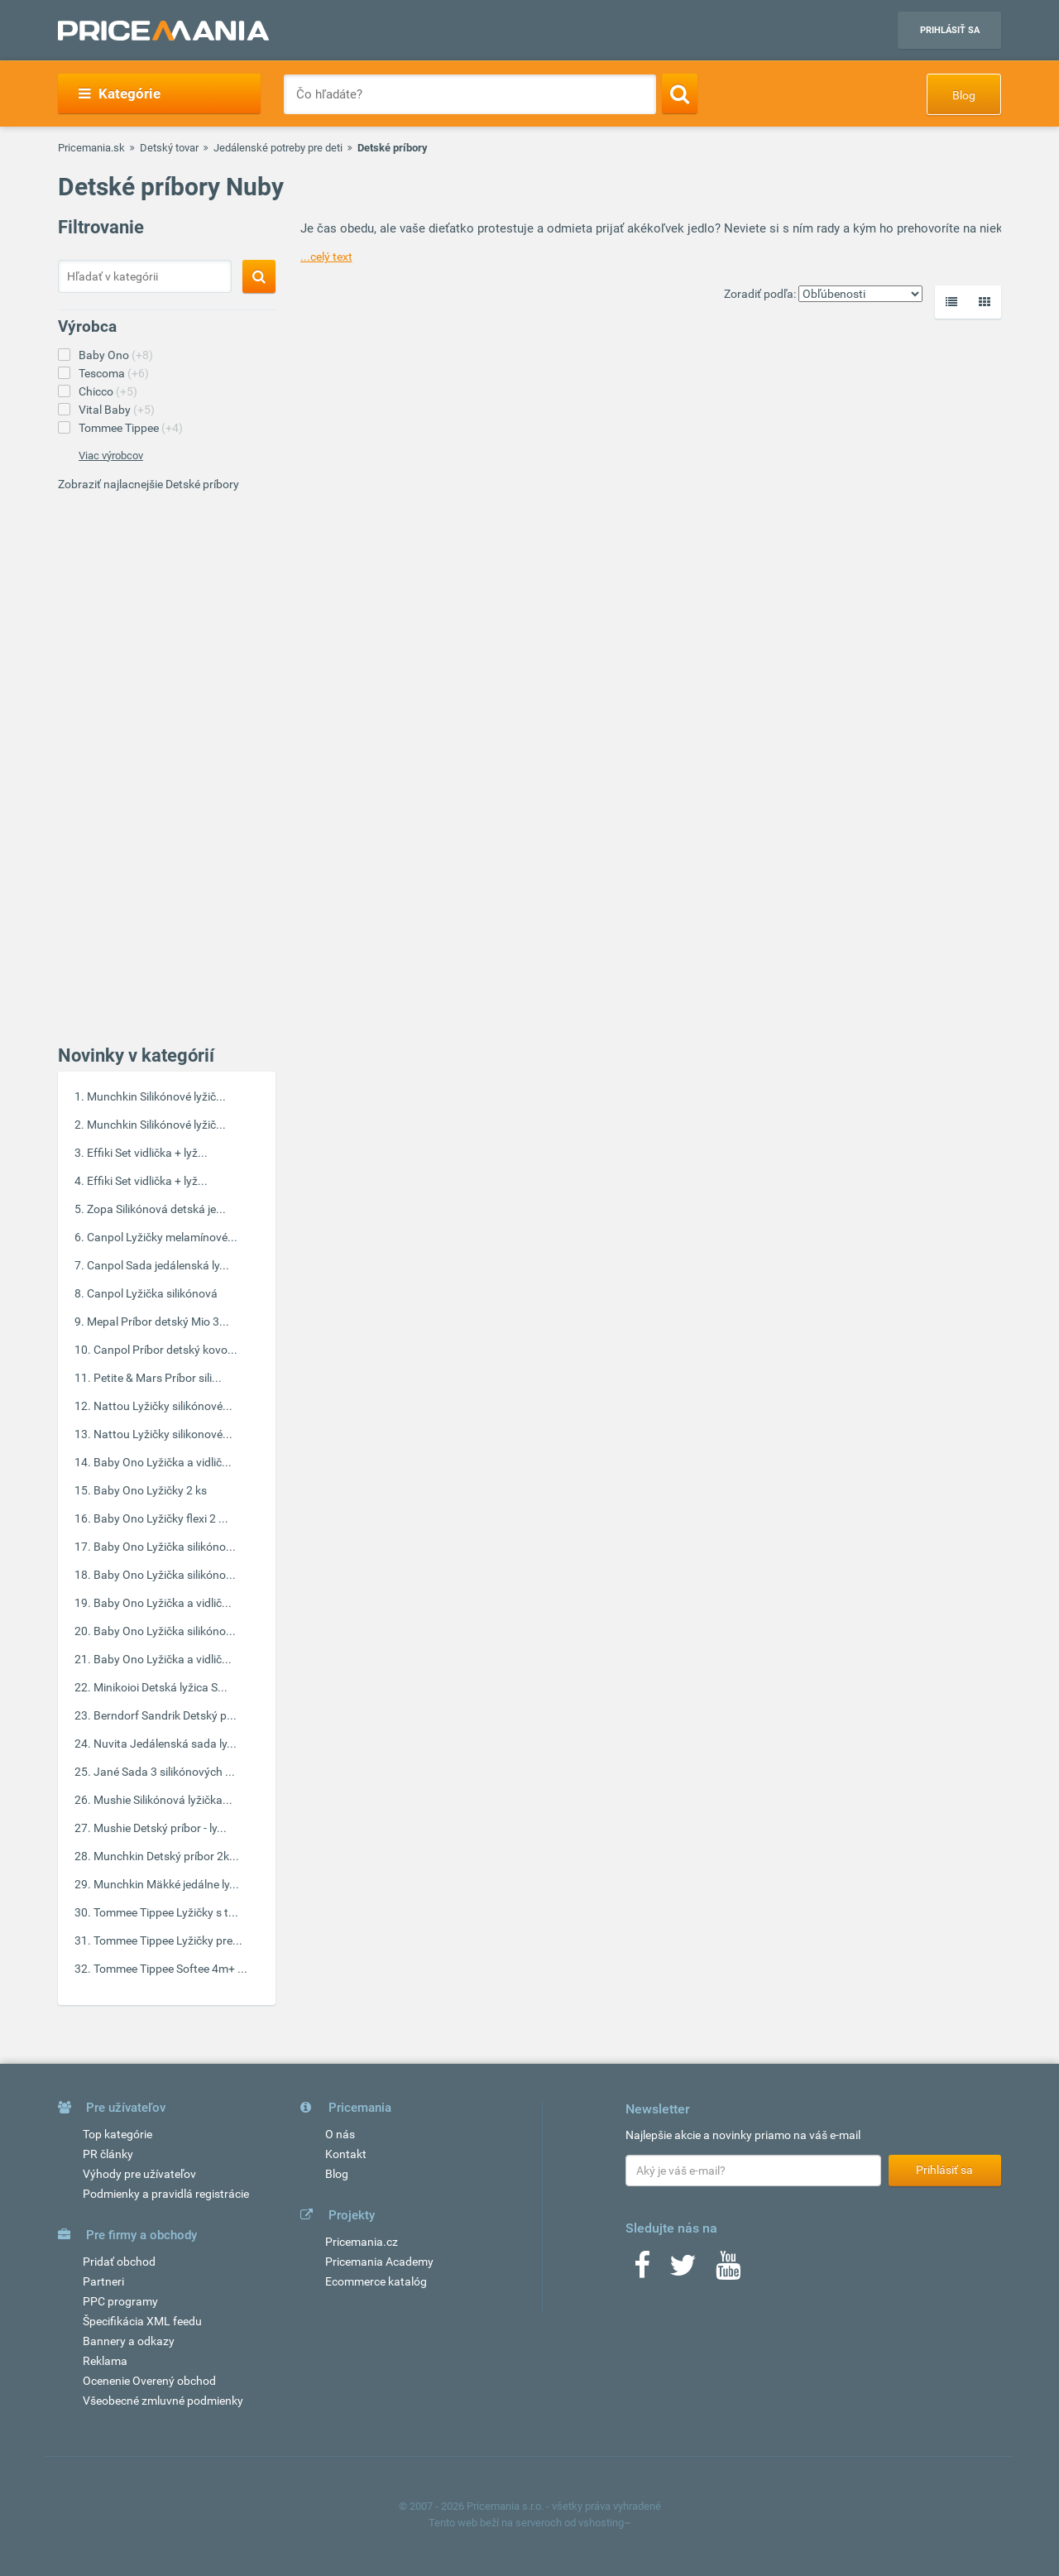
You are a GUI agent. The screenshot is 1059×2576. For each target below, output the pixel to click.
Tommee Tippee (131, 427)
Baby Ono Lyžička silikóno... (164, 1546)
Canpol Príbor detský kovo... (165, 1349)
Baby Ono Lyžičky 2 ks (150, 1490)
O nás (340, 2134)
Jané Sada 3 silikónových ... (164, 1771)
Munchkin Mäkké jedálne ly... (166, 1884)
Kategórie (120, 93)
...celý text (326, 256)
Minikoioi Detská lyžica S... (160, 1687)
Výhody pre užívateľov (139, 2173)
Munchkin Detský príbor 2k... (166, 1856)
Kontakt (346, 2154)
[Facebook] (642, 2270)
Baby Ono (116, 355)
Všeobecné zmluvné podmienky (163, 2400)
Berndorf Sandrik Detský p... (165, 1715)
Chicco (108, 391)
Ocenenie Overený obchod (149, 2380)
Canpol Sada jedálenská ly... (158, 1265)
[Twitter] (683, 2270)
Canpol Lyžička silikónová (152, 1293)
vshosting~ (604, 2522)
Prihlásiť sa (950, 30)
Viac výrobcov (111, 455)
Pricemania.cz (361, 2241)
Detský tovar (169, 148)
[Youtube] (728, 2270)
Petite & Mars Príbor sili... (157, 1377)
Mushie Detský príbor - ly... (160, 1828)
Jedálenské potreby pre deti (278, 148)
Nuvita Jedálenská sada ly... (165, 1743)
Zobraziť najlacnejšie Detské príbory (148, 484)
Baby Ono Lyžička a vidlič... (162, 1462)
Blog (963, 95)
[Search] (679, 93)
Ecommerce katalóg (376, 2281)
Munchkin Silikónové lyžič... (156, 1096)
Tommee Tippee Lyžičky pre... (167, 1940)
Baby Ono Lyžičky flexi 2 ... (160, 1518)
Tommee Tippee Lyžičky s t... (165, 1912)
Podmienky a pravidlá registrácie (166, 2193)
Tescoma (114, 373)
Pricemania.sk (91, 148)
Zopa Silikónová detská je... (156, 1209)
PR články (108, 2154)
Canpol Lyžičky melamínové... (162, 1237)
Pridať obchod (119, 2261)
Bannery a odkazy (129, 2341)
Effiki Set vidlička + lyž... (147, 1152)
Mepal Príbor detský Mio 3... (158, 1321)
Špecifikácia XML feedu (142, 2321)
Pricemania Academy (379, 2261)
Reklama (105, 2360)
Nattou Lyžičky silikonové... (162, 1434)
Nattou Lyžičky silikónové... (162, 1406)
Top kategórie (117, 2134)
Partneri (103, 2281)
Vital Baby (117, 409)
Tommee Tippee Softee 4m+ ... (170, 1968)
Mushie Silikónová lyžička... (162, 1799)
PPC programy (120, 2301)
